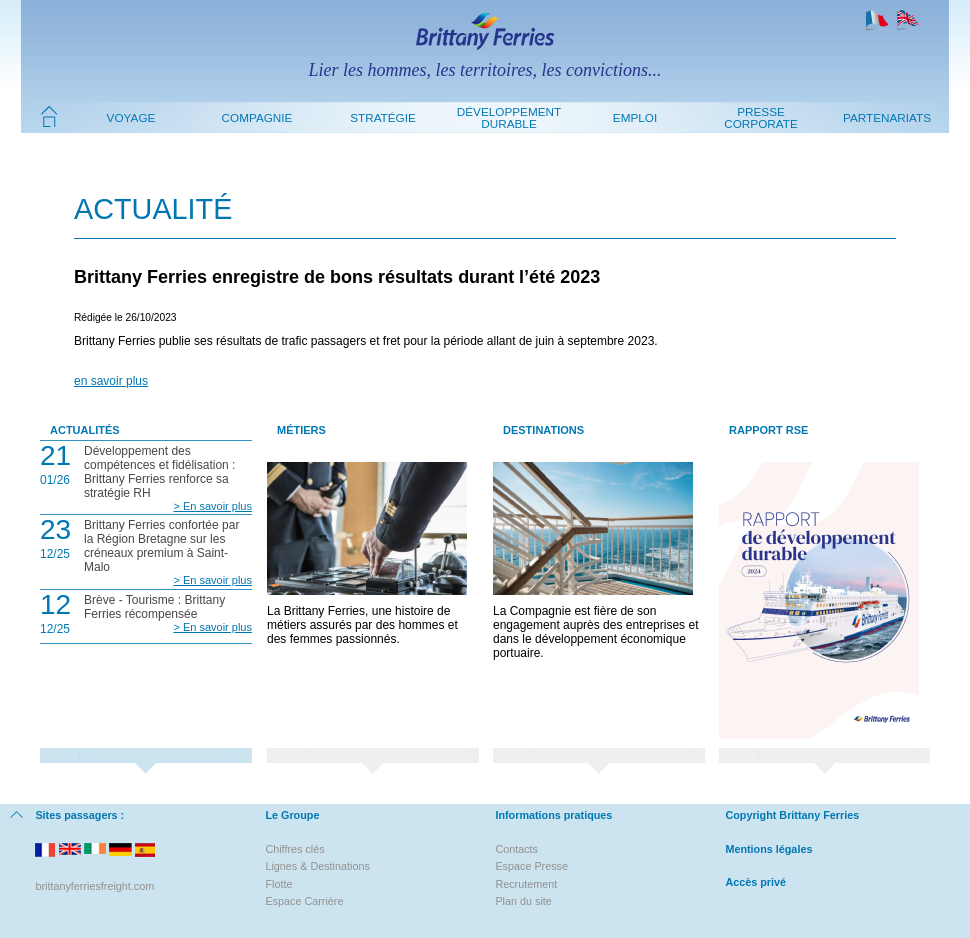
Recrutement (526, 884)
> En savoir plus (212, 506)
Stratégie (383, 117)
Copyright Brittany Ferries (792, 815)
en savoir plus (111, 381)
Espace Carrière (304, 901)
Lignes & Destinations (317, 866)
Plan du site (523, 901)
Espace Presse (531, 866)
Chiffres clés (294, 849)
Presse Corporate (761, 117)
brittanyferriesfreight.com (94, 886)
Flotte (278, 884)
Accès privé (755, 882)
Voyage (131, 117)
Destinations (543, 430)
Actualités (85, 430)
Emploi (635, 117)
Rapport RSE (768, 430)
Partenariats (887, 117)
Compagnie (257, 117)
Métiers (301, 430)
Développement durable (509, 117)
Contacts (516, 849)
